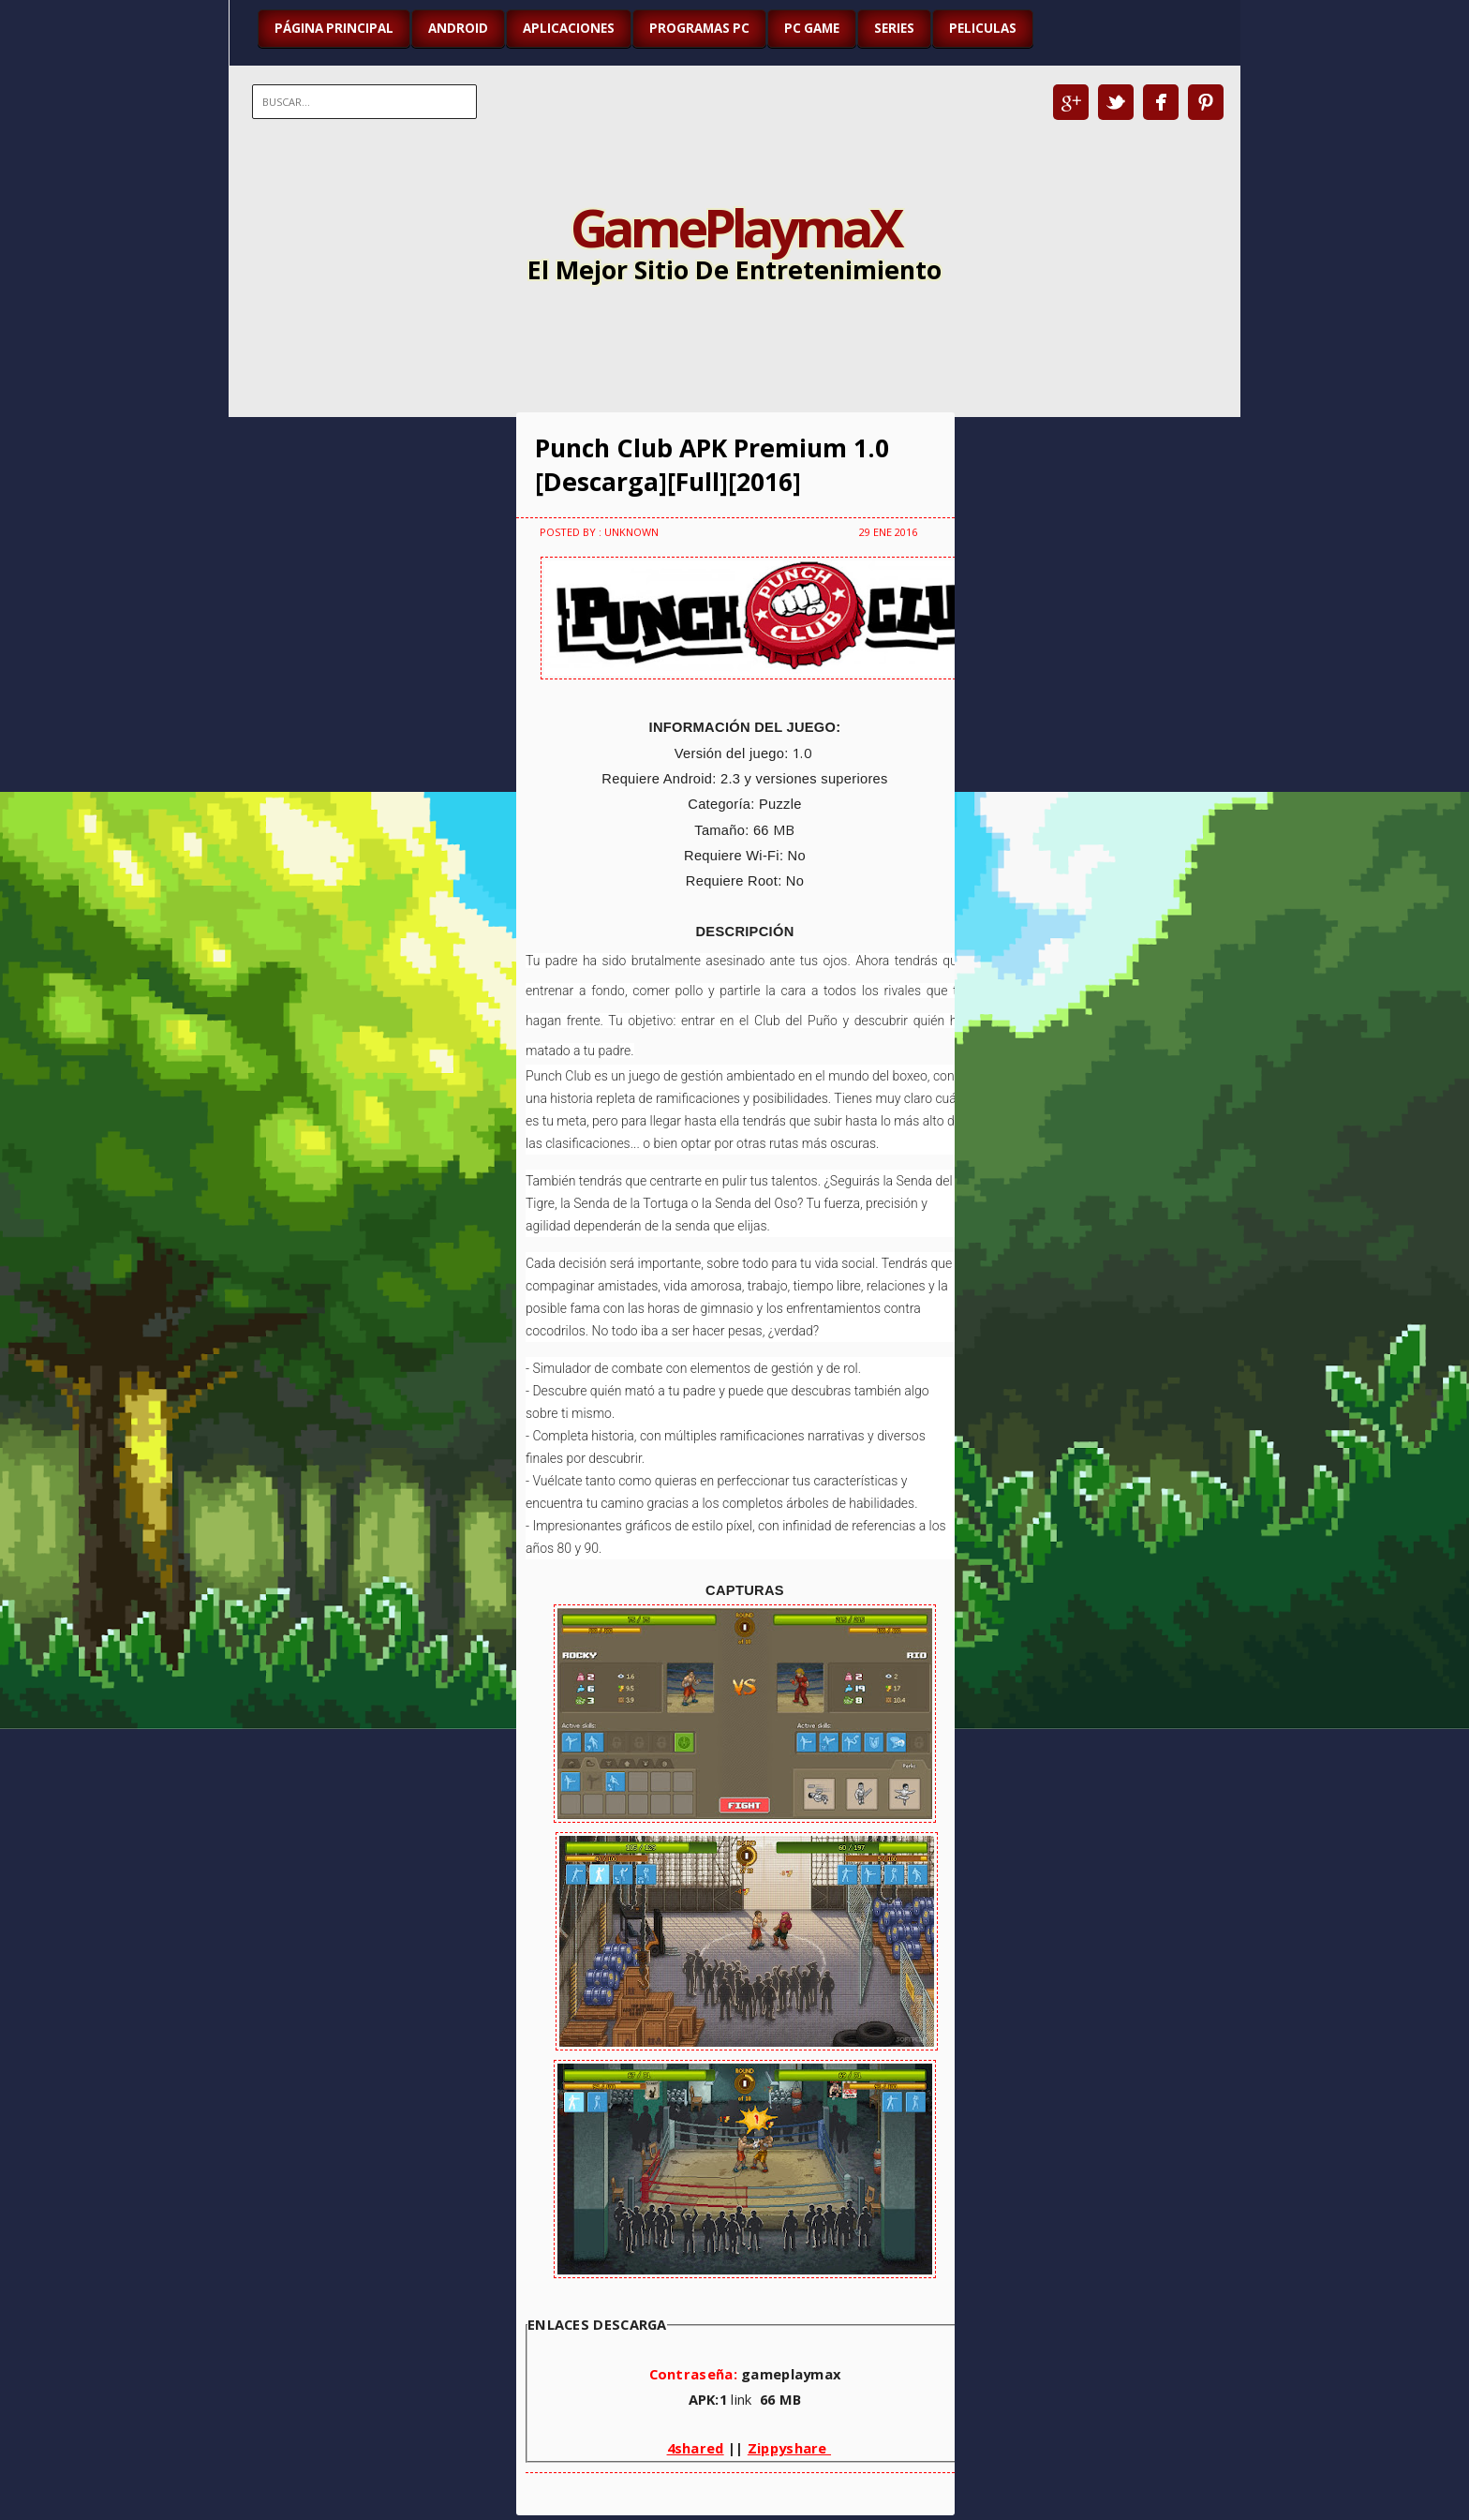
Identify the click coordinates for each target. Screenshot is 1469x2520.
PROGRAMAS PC (699, 28)
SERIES (894, 28)
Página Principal (334, 28)
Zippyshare (789, 2447)
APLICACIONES (569, 28)
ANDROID (458, 28)
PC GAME (811, 28)
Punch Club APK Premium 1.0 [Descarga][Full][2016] (712, 465)
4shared (695, 2447)
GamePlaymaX (735, 226)
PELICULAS (982, 28)
